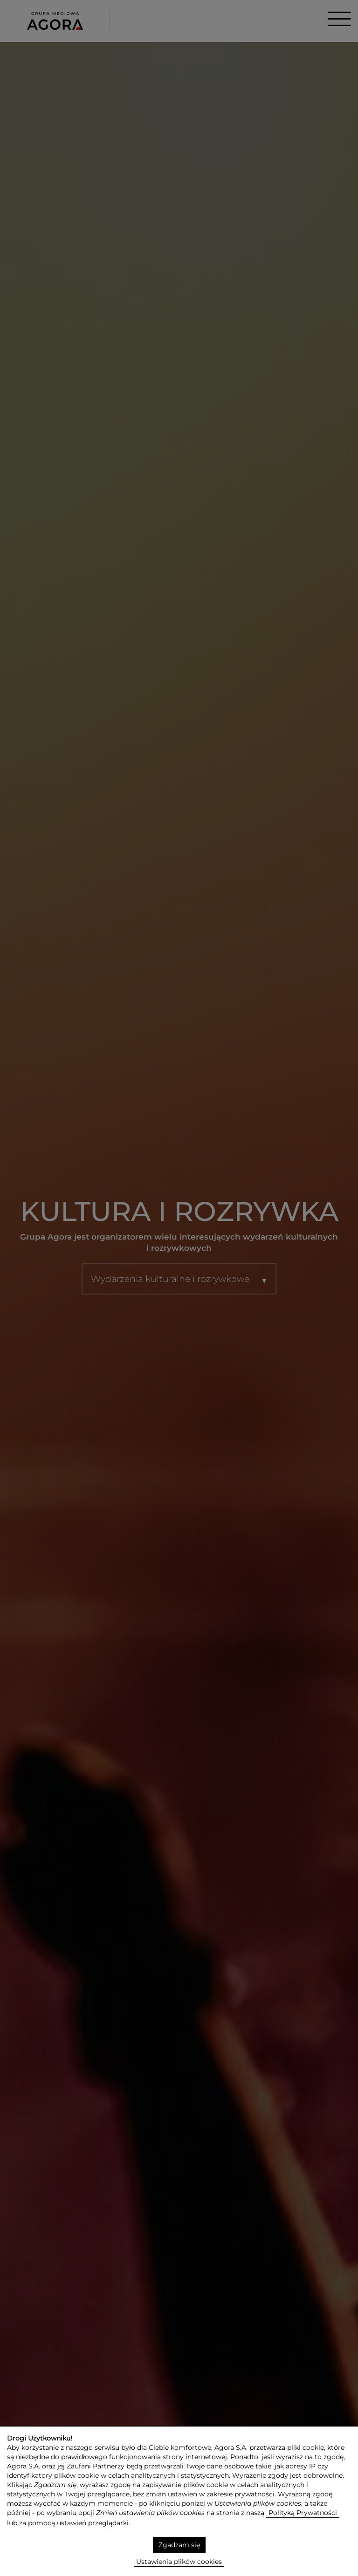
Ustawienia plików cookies (179, 2561)
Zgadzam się (179, 2544)
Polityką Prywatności (302, 2512)
